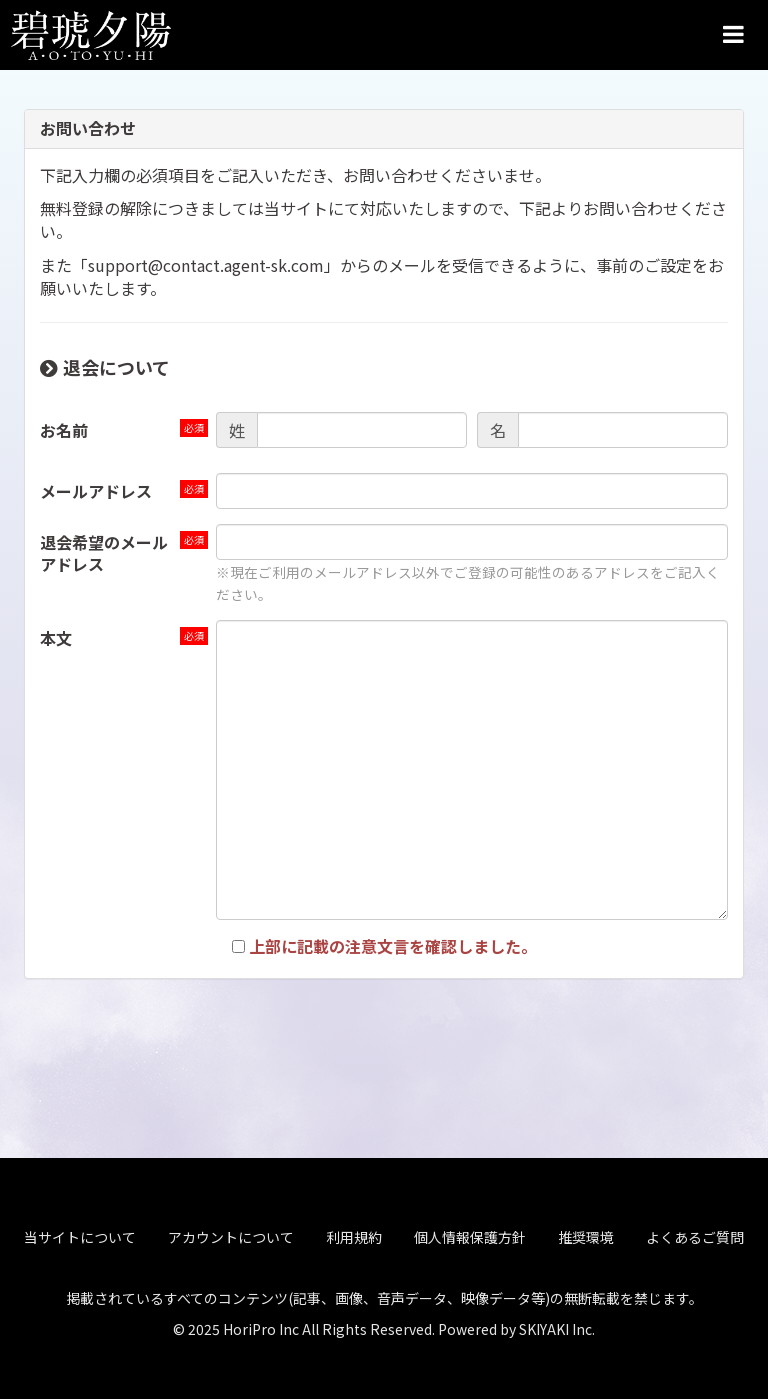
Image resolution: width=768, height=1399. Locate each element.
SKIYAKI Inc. (557, 1325)
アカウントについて (231, 1234)
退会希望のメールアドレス (104, 553)
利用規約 (354, 1234)
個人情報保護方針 (470, 1234)
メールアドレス (96, 491)
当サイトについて (80, 1234)
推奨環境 (586, 1234)
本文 (56, 638)
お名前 (64, 430)
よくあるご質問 (695, 1234)
